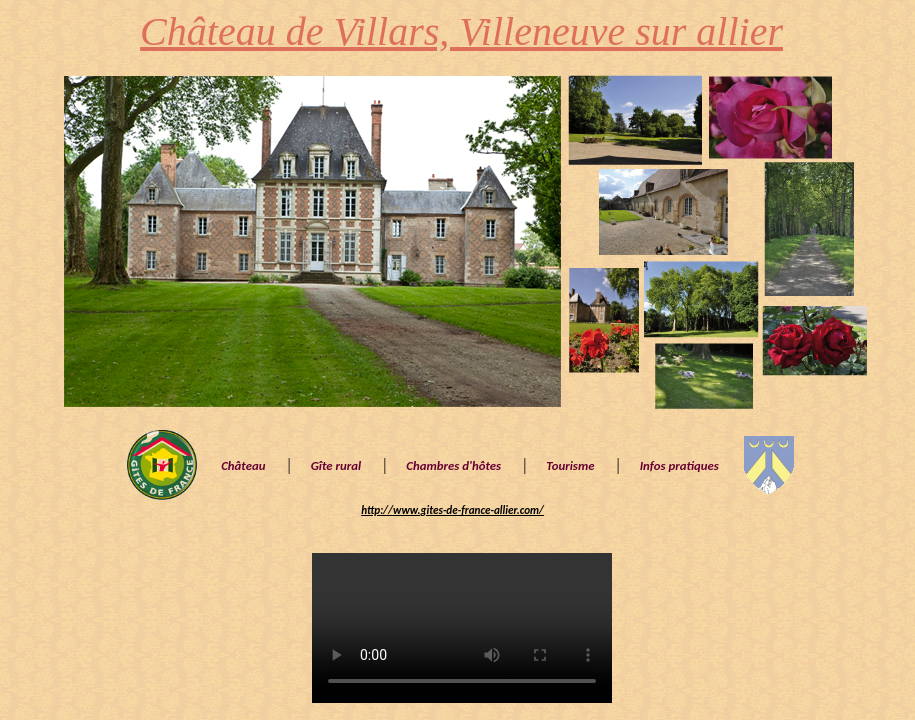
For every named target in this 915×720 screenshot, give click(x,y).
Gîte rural (336, 465)
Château (243, 465)
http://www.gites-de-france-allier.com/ (452, 510)
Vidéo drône (462, 628)
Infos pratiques (679, 465)
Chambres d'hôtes (453, 465)
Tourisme (570, 465)
